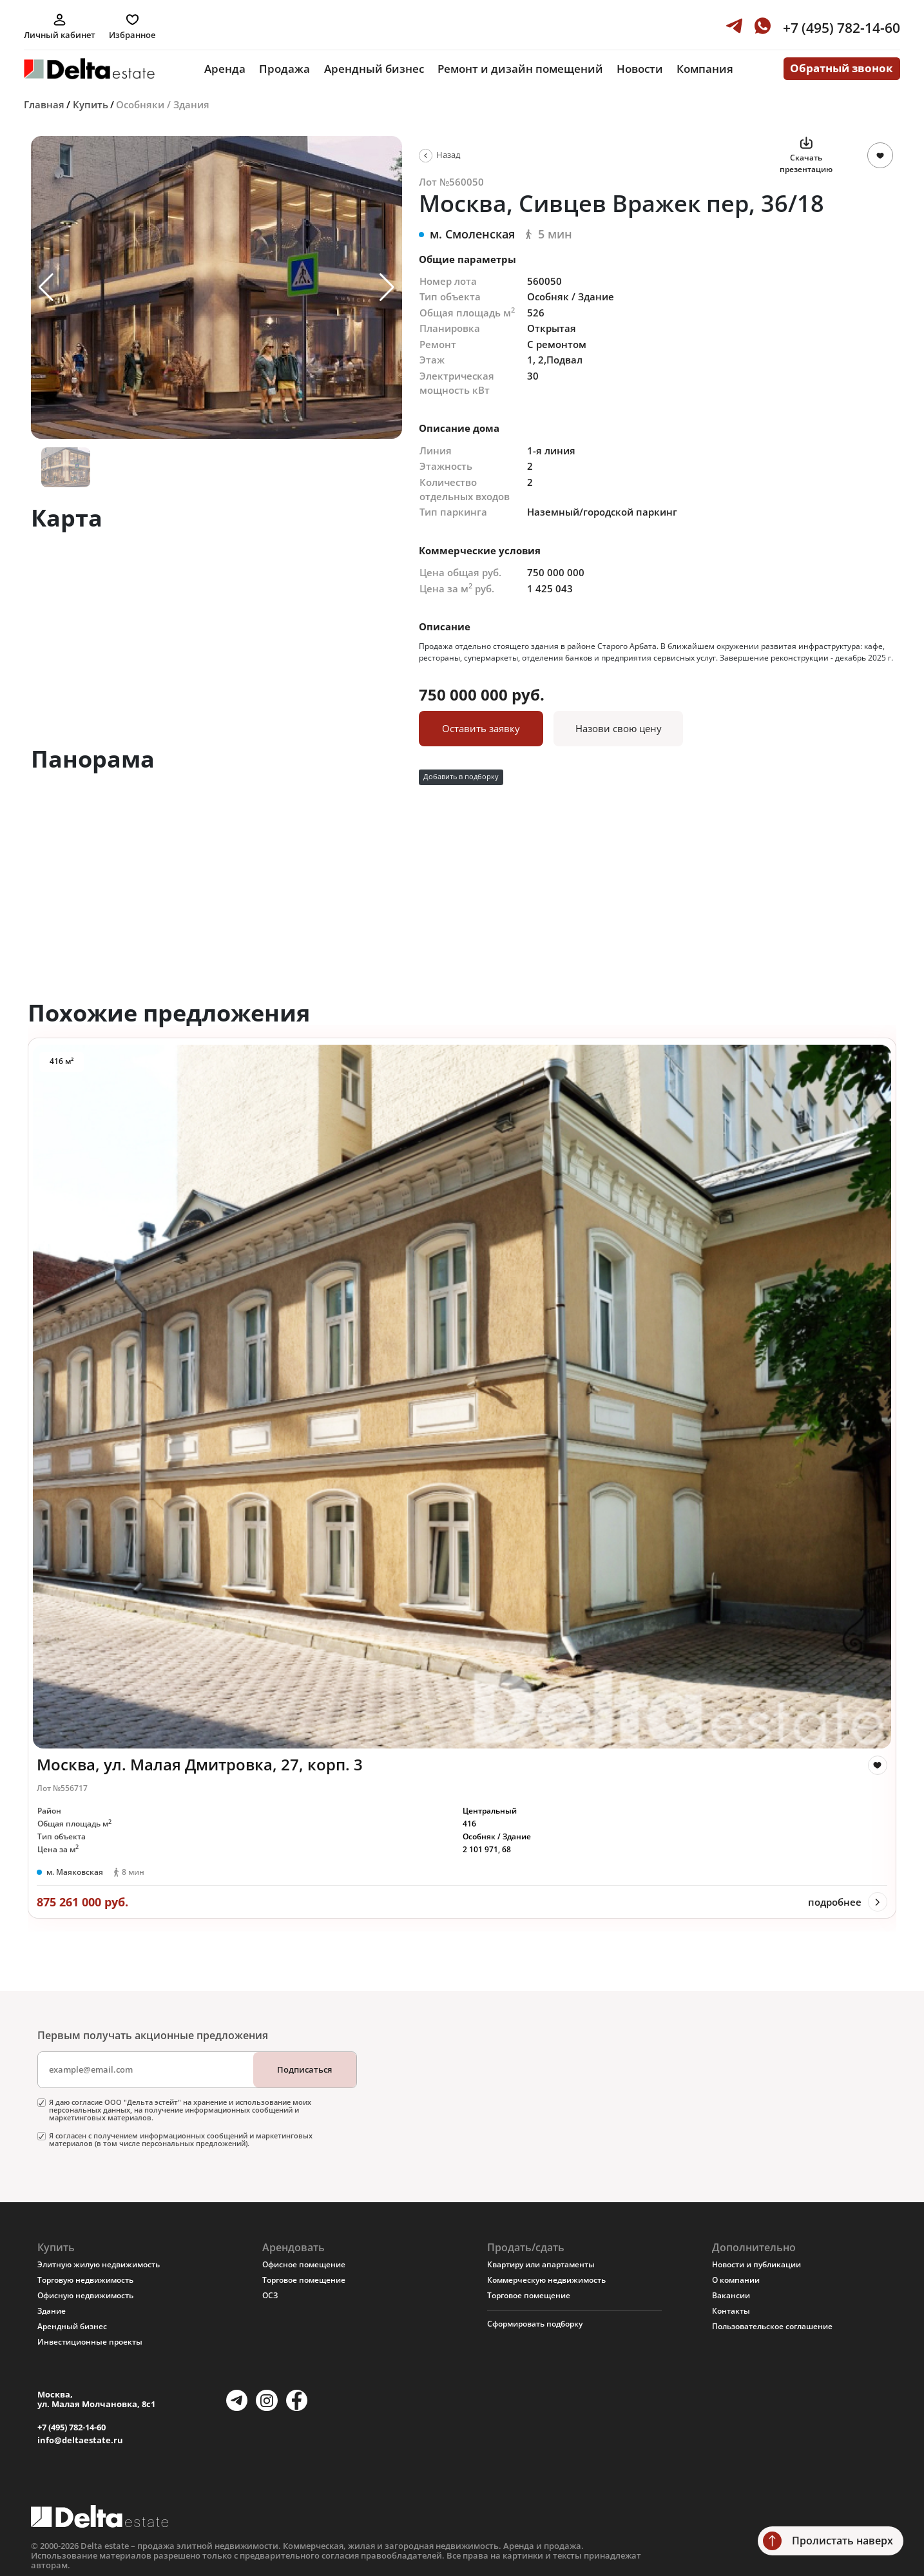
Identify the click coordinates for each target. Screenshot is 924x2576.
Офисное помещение (303, 2264)
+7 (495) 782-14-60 (71, 2427)
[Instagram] (266, 2400)
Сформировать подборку (534, 2323)
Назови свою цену (618, 728)
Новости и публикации (756, 2264)
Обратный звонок (841, 68)
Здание (51, 2310)
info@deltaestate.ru (80, 2440)
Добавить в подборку (461, 776)
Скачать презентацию (806, 163)
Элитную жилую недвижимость (98, 2264)
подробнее (834, 1901)
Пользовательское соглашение (772, 2326)
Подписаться (304, 2069)
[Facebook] (296, 2400)
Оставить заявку (481, 728)
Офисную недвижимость (85, 2295)
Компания (705, 68)
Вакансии (731, 2295)
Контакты (731, 2310)
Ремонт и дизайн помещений (520, 68)
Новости (640, 68)
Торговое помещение (303, 2279)
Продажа (284, 68)
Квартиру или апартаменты (541, 2264)
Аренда (224, 68)
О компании (736, 2279)
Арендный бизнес (374, 68)
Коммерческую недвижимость (546, 2279)
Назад (448, 154)
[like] (877, 1765)
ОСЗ (270, 2295)
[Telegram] (236, 2400)
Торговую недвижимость (85, 2279)
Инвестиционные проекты (89, 2341)
